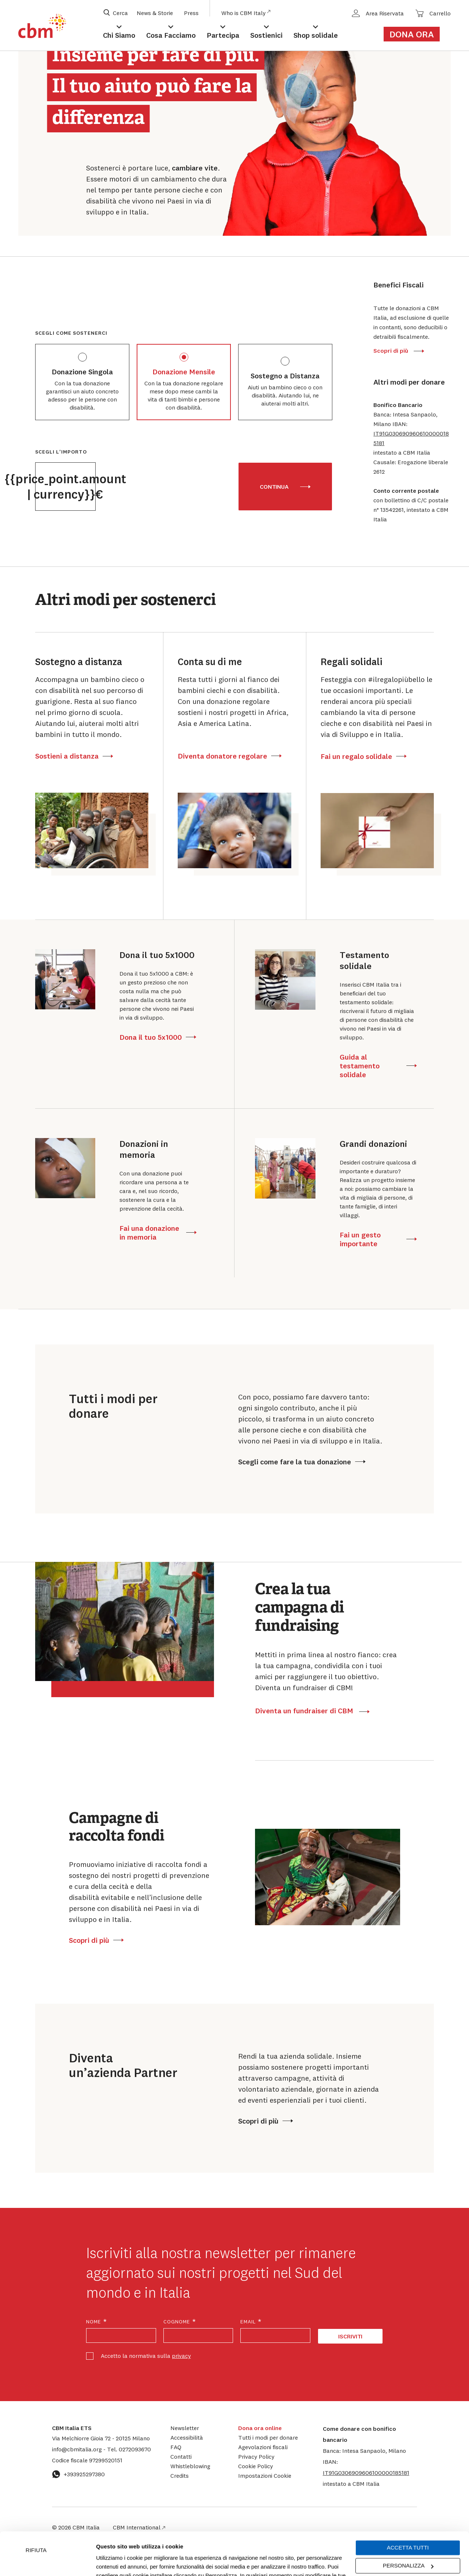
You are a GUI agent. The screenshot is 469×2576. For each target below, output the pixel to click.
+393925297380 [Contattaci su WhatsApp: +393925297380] (78, 2474)
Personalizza (408, 2523)
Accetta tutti (408, 2505)
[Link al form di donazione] (416, 34)
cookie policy (276, 2541)
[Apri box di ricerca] (116, 13)
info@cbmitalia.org (77, 2449)
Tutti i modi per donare (268, 2437)
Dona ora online (260, 2428)
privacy (181, 2355)
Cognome (179, 2321)
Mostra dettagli (114, 2561)
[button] (412, 438)
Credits (179, 2475)
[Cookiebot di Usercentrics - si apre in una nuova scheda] (47, 2561)
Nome (96, 2321)
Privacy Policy (256, 2456)
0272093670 (129, 2449)
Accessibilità (186, 2437)
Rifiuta (36, 2507)
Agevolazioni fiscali (263, 2447)
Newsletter (184, 2428)
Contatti (181, 2456)
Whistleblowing (190, 2466)
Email (251, 2321)
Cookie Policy (255, 2466)
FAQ (175, 2447)
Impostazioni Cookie (179, 2541)
